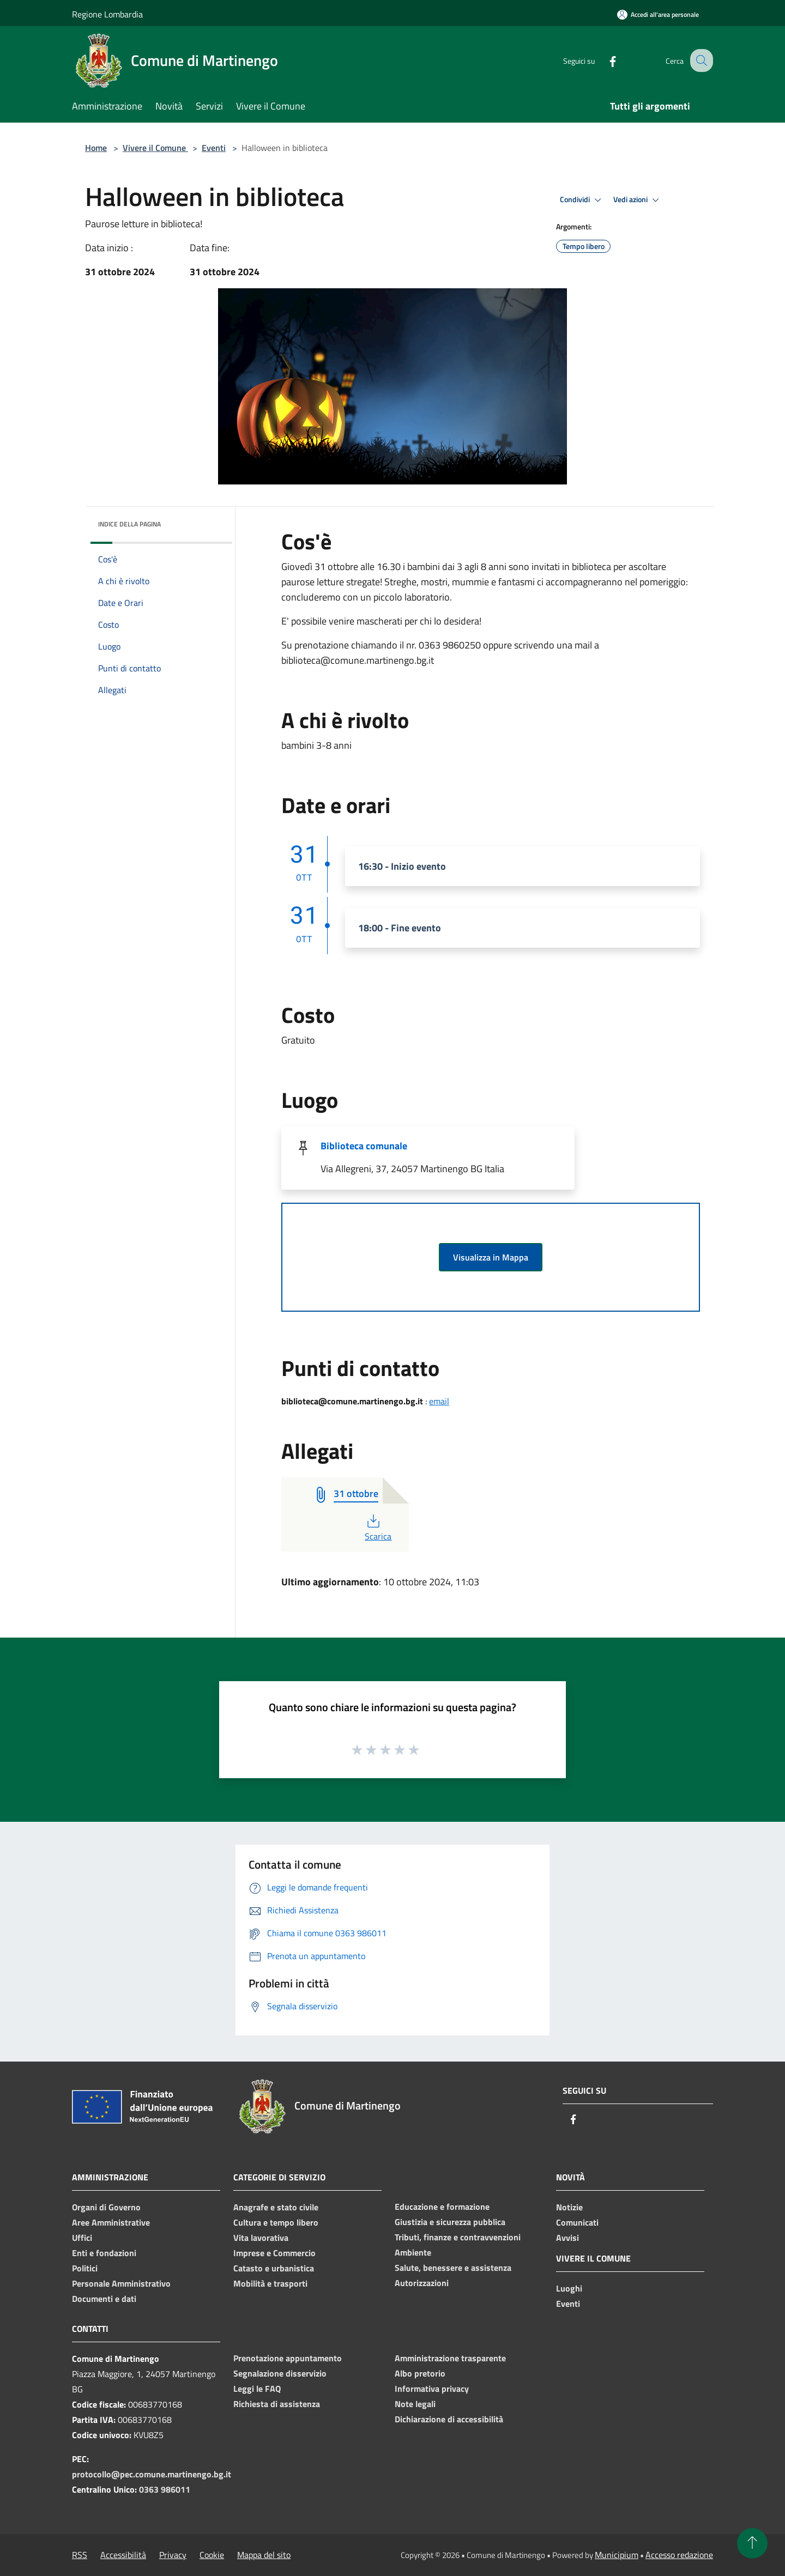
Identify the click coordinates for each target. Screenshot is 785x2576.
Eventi (214, 147)
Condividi (582, 200)
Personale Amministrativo (121, 2283)
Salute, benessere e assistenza (453, 2267)
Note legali (415, 2403)
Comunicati (577, 2222)
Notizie (569, 2207)
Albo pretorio (420, 2373)
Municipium (616, 2554)
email (439, 1401)
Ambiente (413, 2252)
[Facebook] (603, 60)
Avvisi (567, 2237)
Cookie (212, 2554)
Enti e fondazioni (104, 2252)
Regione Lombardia (107, 14)
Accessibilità (123, 2554)
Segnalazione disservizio (280, 2373)
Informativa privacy (432, 2388)
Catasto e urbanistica (273, 2268)
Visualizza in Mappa (490, 1257)
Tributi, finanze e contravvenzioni (458, 2237)
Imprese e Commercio (274, 2252)
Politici (85, 2268)
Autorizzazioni (422, 2282)
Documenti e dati (104, 2298)
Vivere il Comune (155, 147)
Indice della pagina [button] (129, 524)
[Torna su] (752, 2543)
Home (96, 147)
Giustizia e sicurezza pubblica (450, 2221)
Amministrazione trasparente (450, 2358)
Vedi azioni (637, 200)
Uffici (82, 2237)
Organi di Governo (106, 2207)
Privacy (172, 2554)
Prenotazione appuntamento (287, 2358)
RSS (79, 2554)
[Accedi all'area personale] (658, 14)
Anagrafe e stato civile (275, 2207)
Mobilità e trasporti (270, 2283)
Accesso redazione (679, 2554)
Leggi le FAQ (257, 2388)
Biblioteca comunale (364, 1145)
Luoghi (569, 2288)
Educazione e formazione (442, 2206)
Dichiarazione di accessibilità (449, 2419)
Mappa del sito (264, 2554)
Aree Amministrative (111, 2222)
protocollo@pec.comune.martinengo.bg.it (151, 2474)
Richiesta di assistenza (276, 2403)
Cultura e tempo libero (275, 2222)
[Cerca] (700, 60)
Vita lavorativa (260, 2237)
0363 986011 (164, 2489)
